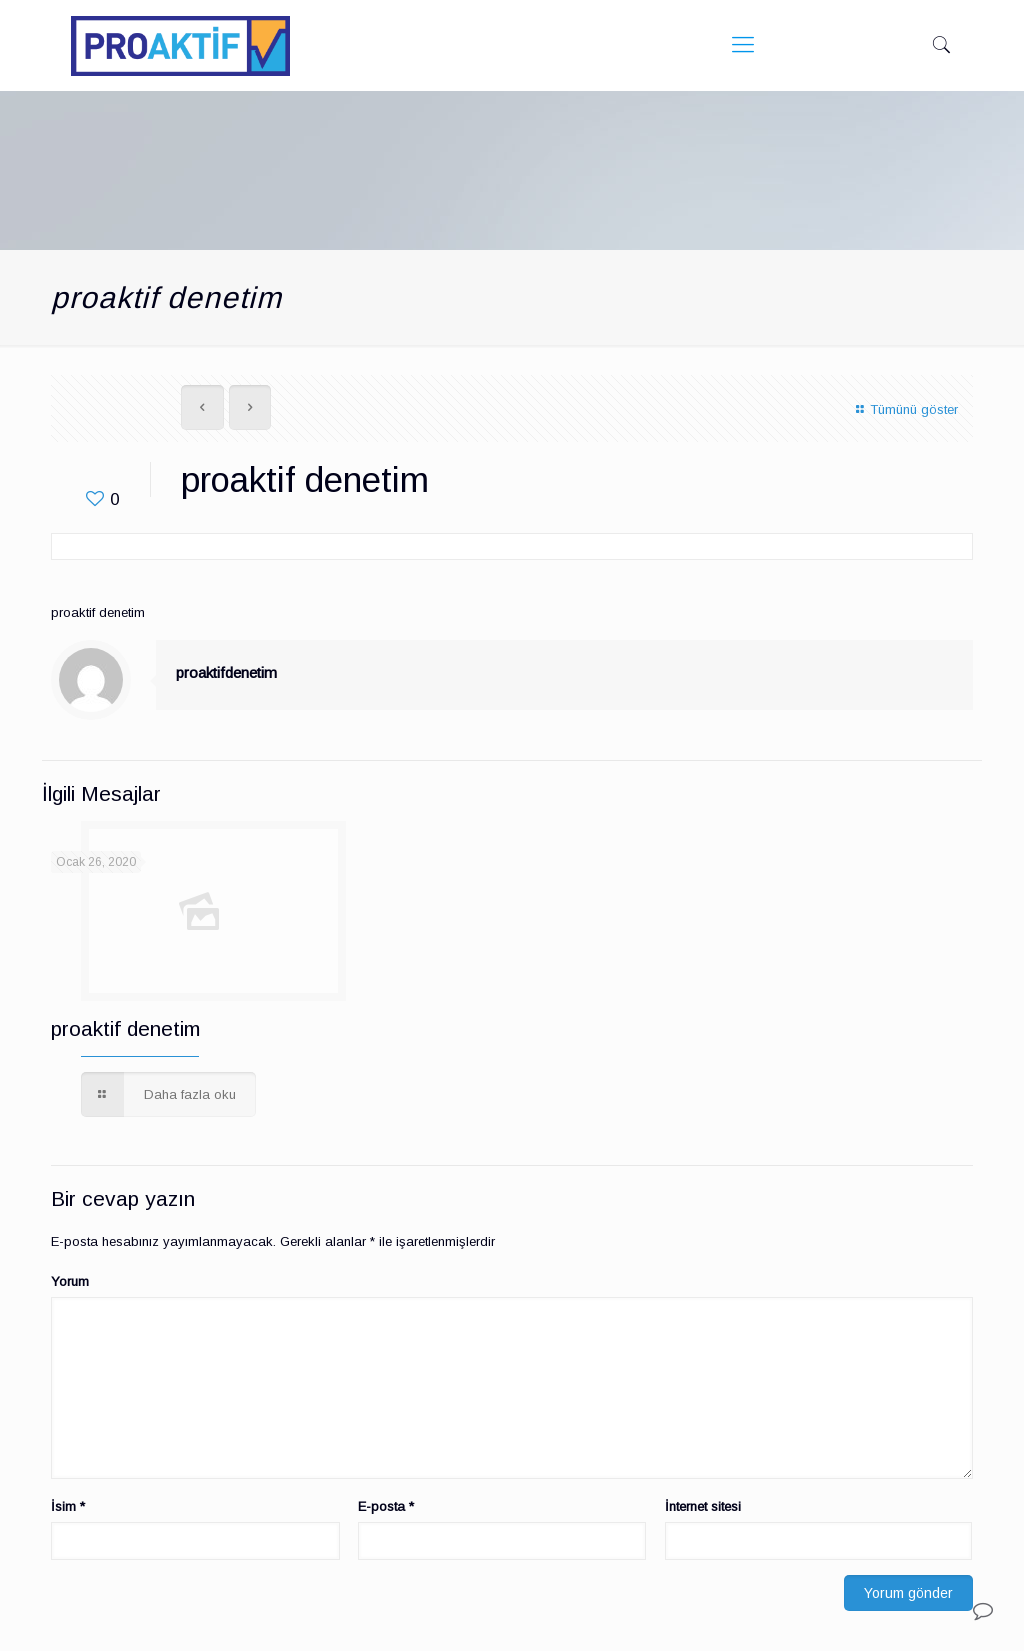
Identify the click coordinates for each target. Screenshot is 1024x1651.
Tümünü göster (904, 409)
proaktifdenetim (226, 672)
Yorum (70, 1281)
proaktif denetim (125, 1028)
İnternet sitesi (703, 1506)
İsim (68, 1506)
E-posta (386, 1506)
